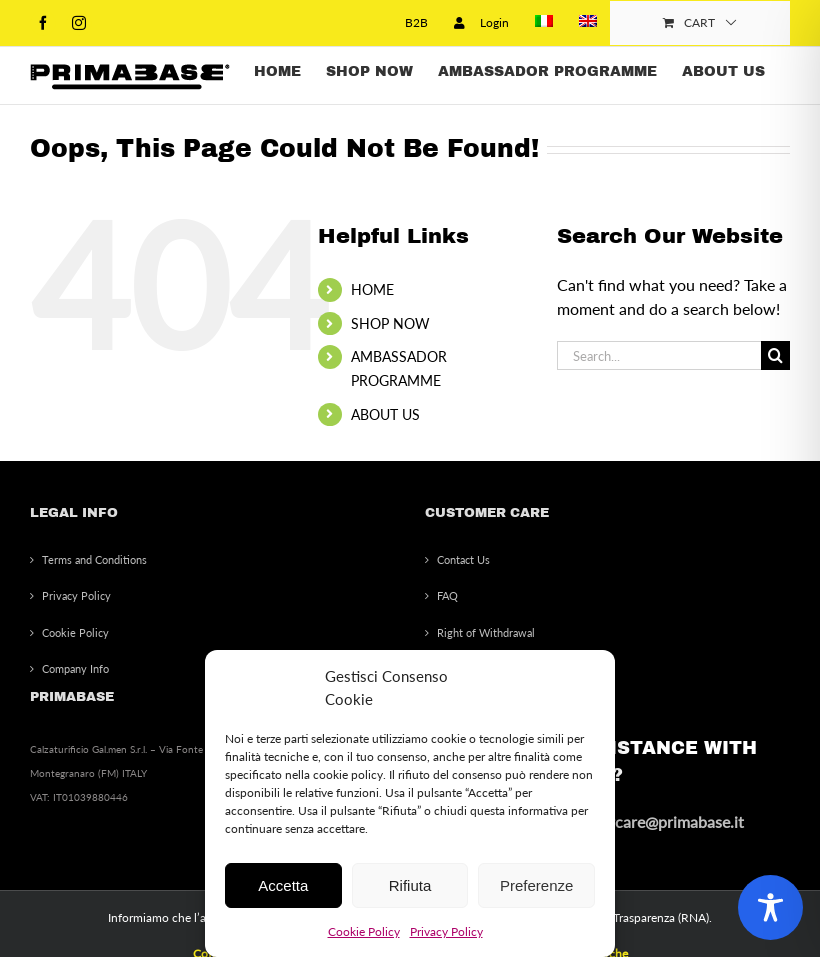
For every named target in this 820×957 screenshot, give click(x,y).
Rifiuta (410, 885)
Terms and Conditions (94, 559)
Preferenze (536, 885)
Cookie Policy (364, 931)
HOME (372, 289)
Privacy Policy (446, 931)
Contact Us (463, 559)
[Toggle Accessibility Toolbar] (770, 907)
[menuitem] (544, 23)
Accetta (283, 885)
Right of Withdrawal (486, 632)
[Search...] (659, 355)
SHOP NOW (390, 323)
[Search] (775, 355)
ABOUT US (385, 414)
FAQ (447, 595)
